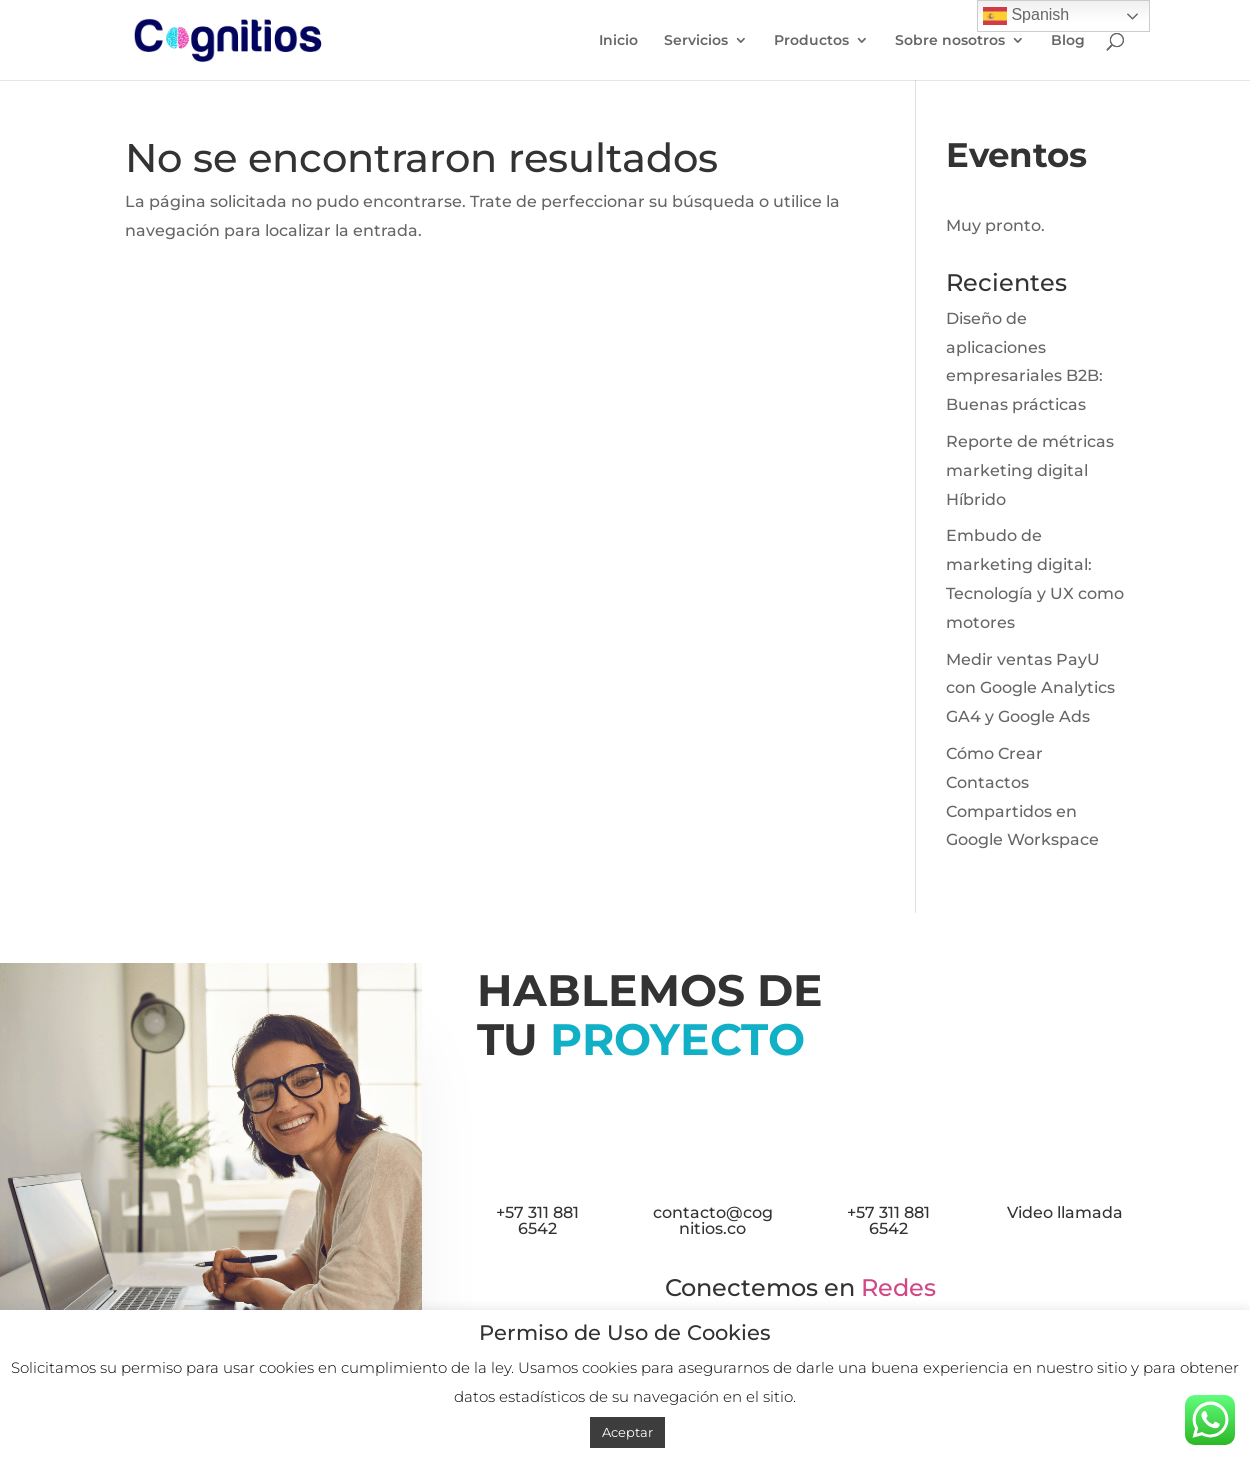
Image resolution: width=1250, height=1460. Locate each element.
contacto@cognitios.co (713, 1220)
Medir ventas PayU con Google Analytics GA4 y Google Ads (1030, 688)
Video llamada (1065, 1212)
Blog (1068, 41)
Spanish (1026, 16)
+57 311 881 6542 (537, 1220)
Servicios (696, 41)
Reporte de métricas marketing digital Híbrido (1030, 470)
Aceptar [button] (627, 1432)
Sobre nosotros (950, 41)
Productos (811, 41)
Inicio (618, 41)
